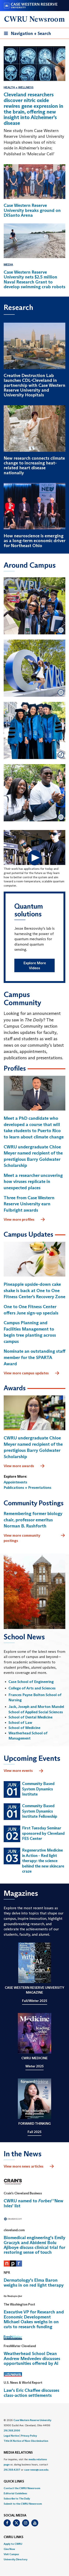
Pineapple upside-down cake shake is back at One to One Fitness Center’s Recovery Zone (34, 1290)
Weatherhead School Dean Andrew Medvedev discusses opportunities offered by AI (32, 2358)
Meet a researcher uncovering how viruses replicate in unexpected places (33, 1181)
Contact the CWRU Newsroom (22, 2488)
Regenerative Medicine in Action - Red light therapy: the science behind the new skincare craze (43, 1861)
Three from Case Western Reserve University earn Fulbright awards (29, 1204)
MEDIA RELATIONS (18, 2453)
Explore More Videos (34, 965)
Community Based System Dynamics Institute (38, 1789)
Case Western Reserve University (32, 2420)
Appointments (15, 1482)
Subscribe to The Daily (17, 2498)
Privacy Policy (29, 2435)
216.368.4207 (12, 2469)
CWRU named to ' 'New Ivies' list (33, 2203)
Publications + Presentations (27, 1487)
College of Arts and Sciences (32, 1688)
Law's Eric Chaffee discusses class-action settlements (31, 2393)
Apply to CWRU (13, 2543)
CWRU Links (13, 2537)
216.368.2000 (12, 2430)
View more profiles (24, 1219)
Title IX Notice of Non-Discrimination (26, 2441)
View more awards (24, 1466)
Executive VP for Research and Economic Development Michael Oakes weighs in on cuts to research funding (34, 2319)
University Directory (15, 2559)
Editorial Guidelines (15, 2493)
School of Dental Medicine (30, 1717)
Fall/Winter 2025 (34, 2001)
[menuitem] (34, 2488)
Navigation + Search (26, 34)
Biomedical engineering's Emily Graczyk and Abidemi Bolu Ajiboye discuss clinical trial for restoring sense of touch (34, 2245)
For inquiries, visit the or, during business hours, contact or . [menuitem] (26, 2464)
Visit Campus (11, 2554)
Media (8, 264)
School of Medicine (24, 1727)
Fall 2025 (34, 2132)
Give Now (9, 2549)
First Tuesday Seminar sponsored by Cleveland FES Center (43, 1833)
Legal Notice (11, 2435)
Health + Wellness (18, 87)
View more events (24, 1771)
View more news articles (23, 2166)
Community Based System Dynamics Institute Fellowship (39, 1811)
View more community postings (34, 1538)
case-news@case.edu (36, 2469)
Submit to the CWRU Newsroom (23, 2503)
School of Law (20, 1722)
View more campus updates (32, 1373)
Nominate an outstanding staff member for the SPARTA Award (34, 1357)
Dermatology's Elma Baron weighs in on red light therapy (34, 2282)
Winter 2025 (34, 2066)
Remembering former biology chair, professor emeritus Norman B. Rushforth (33, 1520)
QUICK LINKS (14, 2481)
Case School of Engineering (31, 1681)
